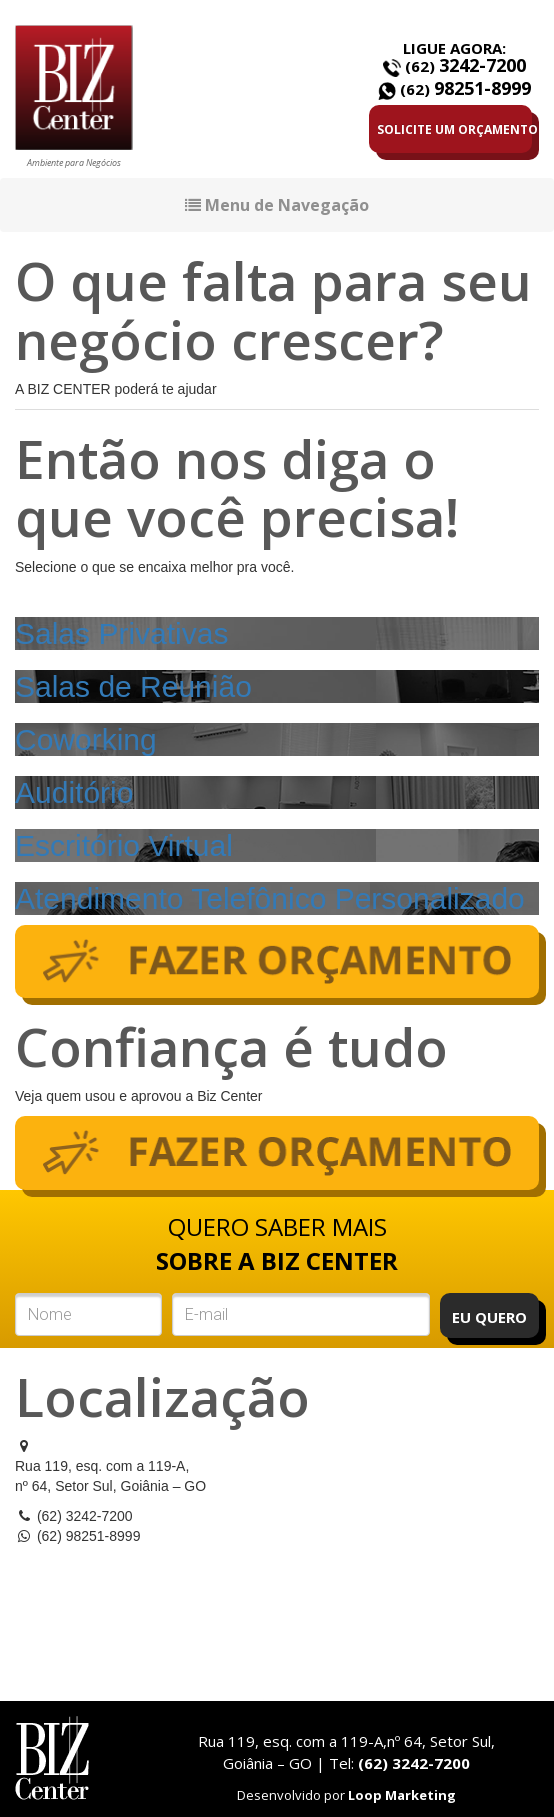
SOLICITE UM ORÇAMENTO (454, 129)
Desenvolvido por (346, 1795)
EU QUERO (489, 1317)
